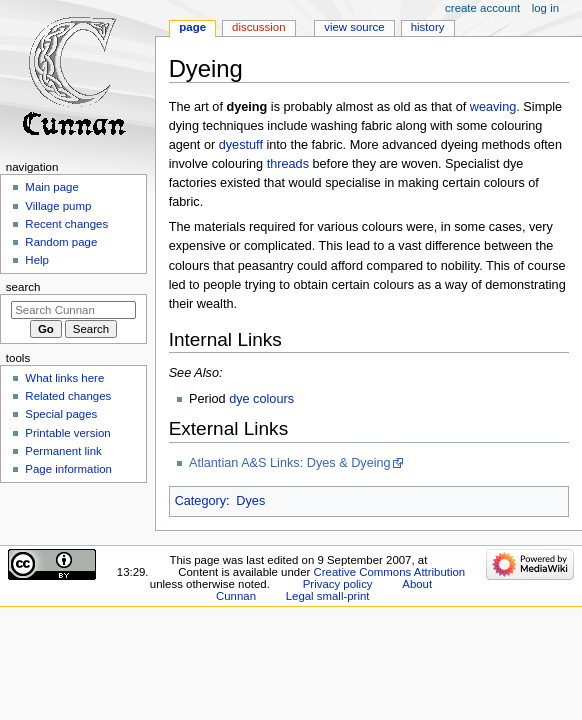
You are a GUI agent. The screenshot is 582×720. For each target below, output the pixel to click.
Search (23, 287)
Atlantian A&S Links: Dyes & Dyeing (290, 463)
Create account (482, 8)
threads (288, 164)
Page (192, 27)
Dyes (250, 501)
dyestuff (241, 145)
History (428, 27)
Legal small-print (328, 596)
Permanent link (63, 451)
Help (37, 260)
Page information (68, 469)
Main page (52, 187)
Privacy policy (338, 584)
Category (200, 501)
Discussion (258, 27)
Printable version (67, 433)
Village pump (58, 206)
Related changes (68, 396)
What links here (64, 378)
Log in (545, 8)
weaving (493, 107)
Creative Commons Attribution (389, 572)
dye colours (261, 399)
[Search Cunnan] (73, 310)
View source (354, 27)
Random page (61, 242)
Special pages (61, 414)
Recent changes (66, 224)
